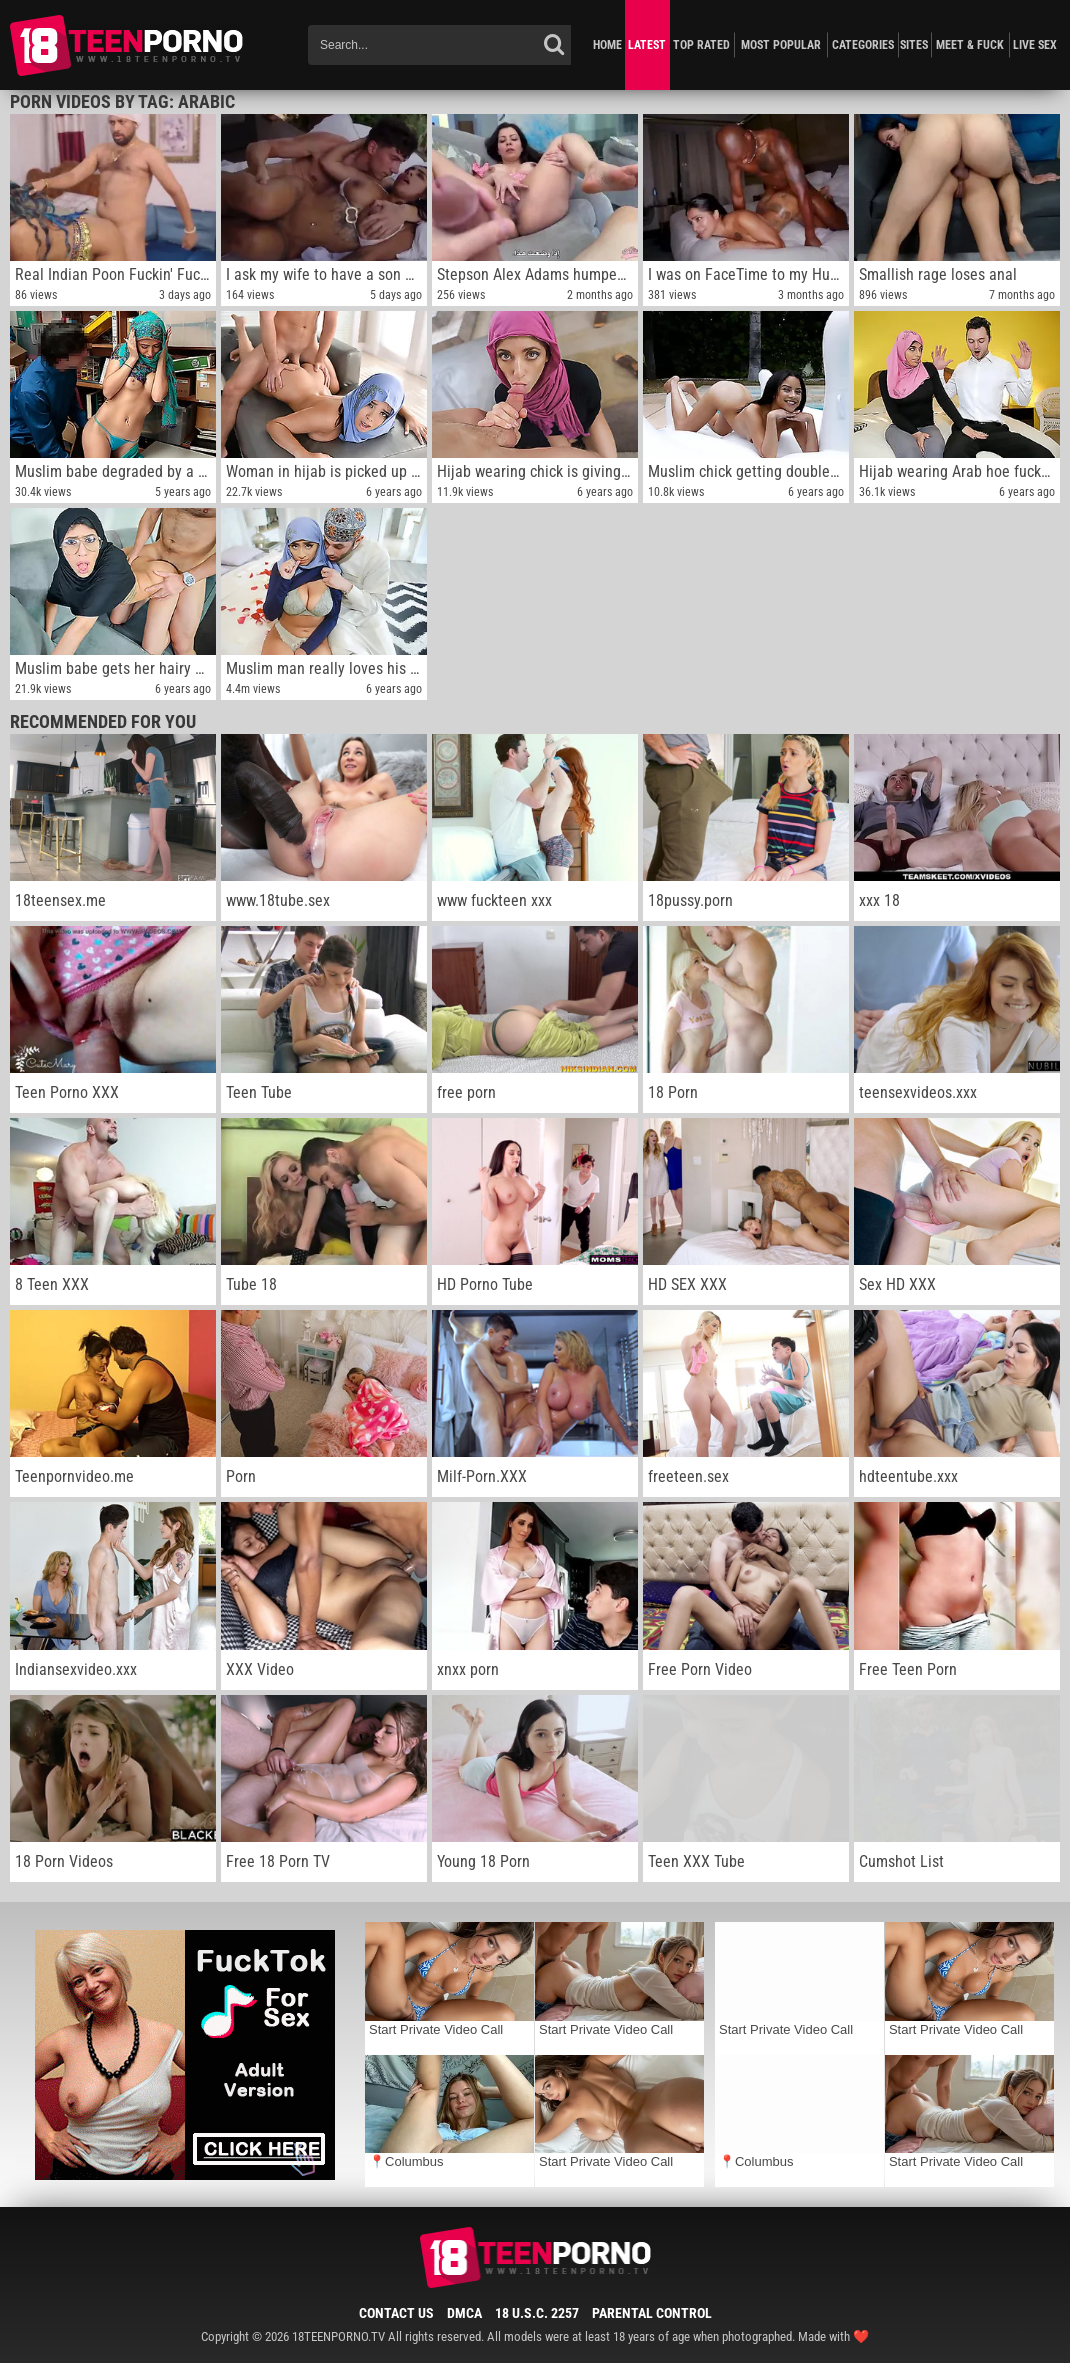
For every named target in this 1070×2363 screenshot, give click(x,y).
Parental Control (652, 2313)
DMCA (464, 2313)
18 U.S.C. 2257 (537, 2313)
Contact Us (396, 2313)
